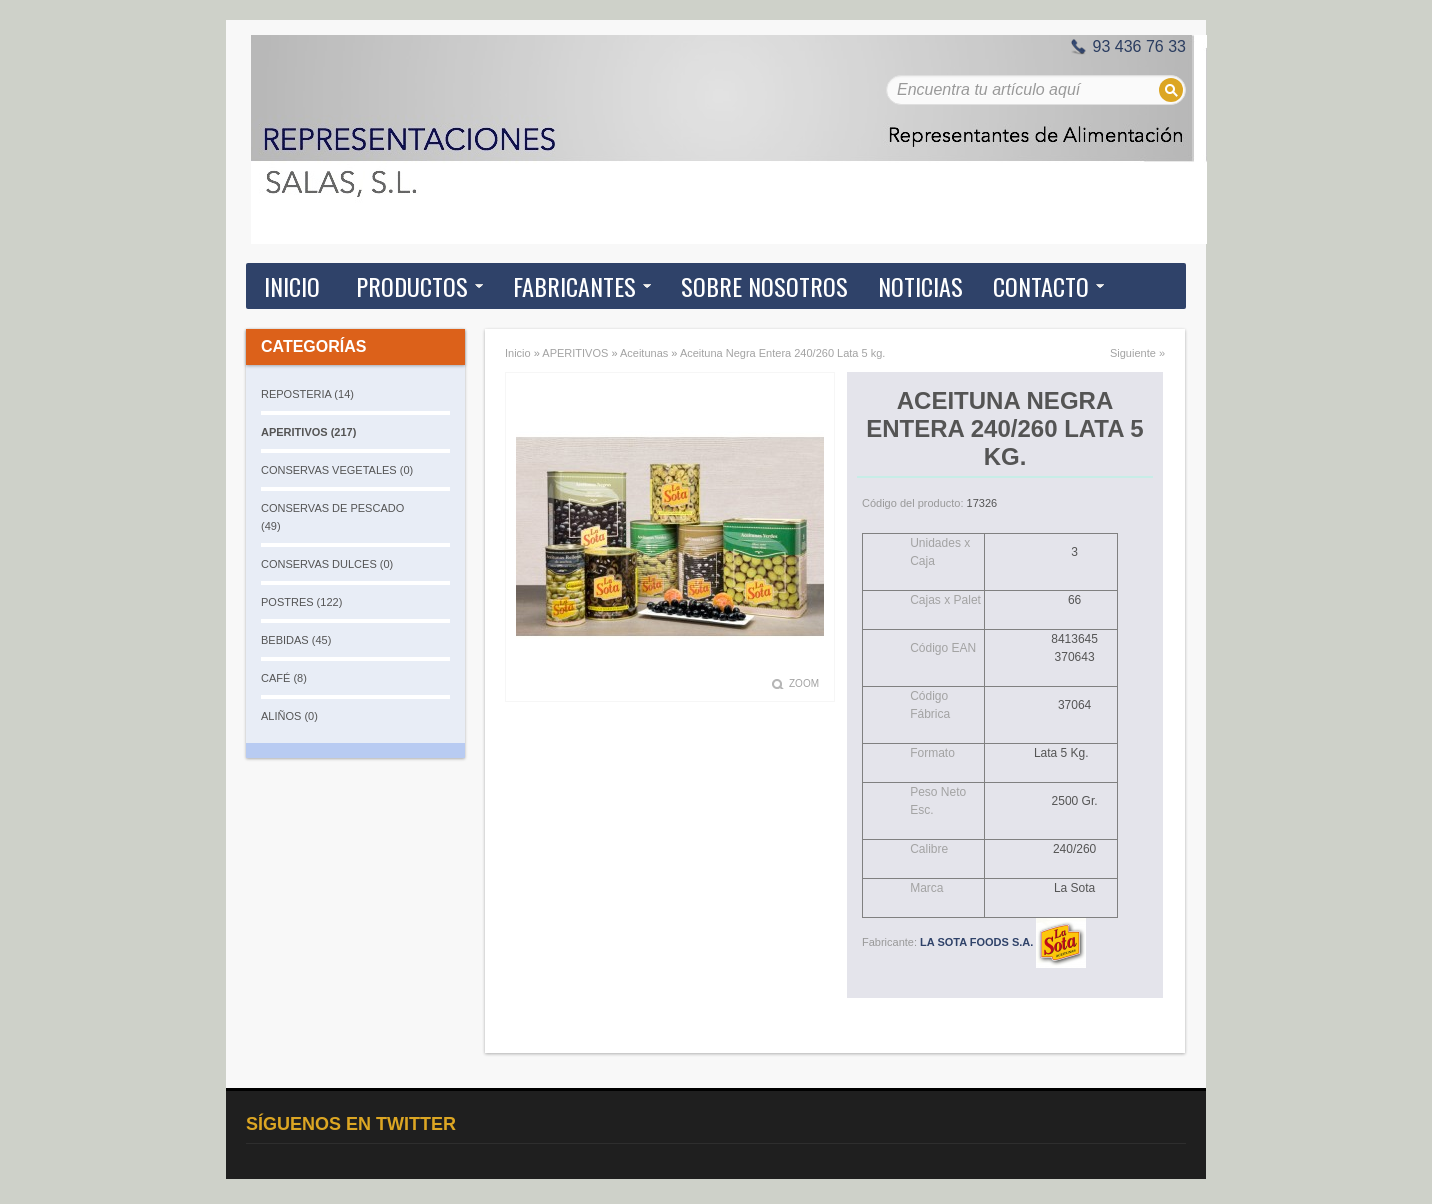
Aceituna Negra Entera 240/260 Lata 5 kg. (782, 353)
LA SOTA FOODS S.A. (1003, 942)
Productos (412, 286)
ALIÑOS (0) (289, 716)
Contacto (1041, 286)
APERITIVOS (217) (308, 432)
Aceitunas (644, 353)
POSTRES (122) (301, 602)
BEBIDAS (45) (296, 640)
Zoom (804, 683)
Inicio (292, 286)
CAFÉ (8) (284, 678)
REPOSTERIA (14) (307, 394)
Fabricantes (574, 286)
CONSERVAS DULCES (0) (327, 564)
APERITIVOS (575, 353)
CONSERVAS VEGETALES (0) (337, 470)
